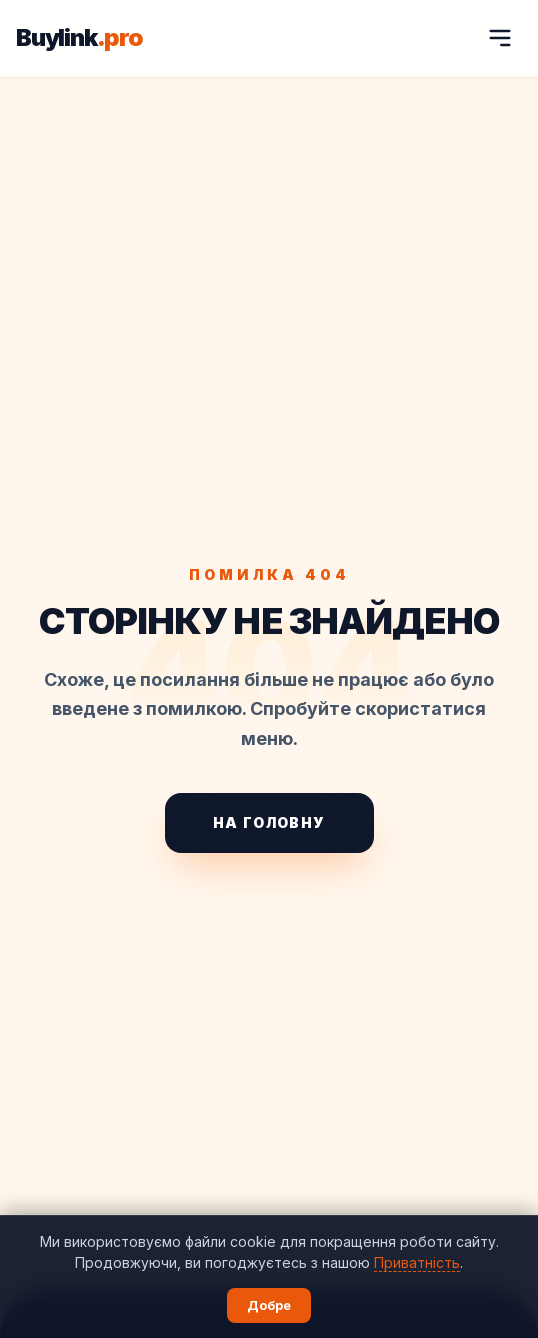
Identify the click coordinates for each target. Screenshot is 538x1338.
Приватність (417, 1262)
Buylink (79, 38)
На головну (269, 822)
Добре (269, 1305)
